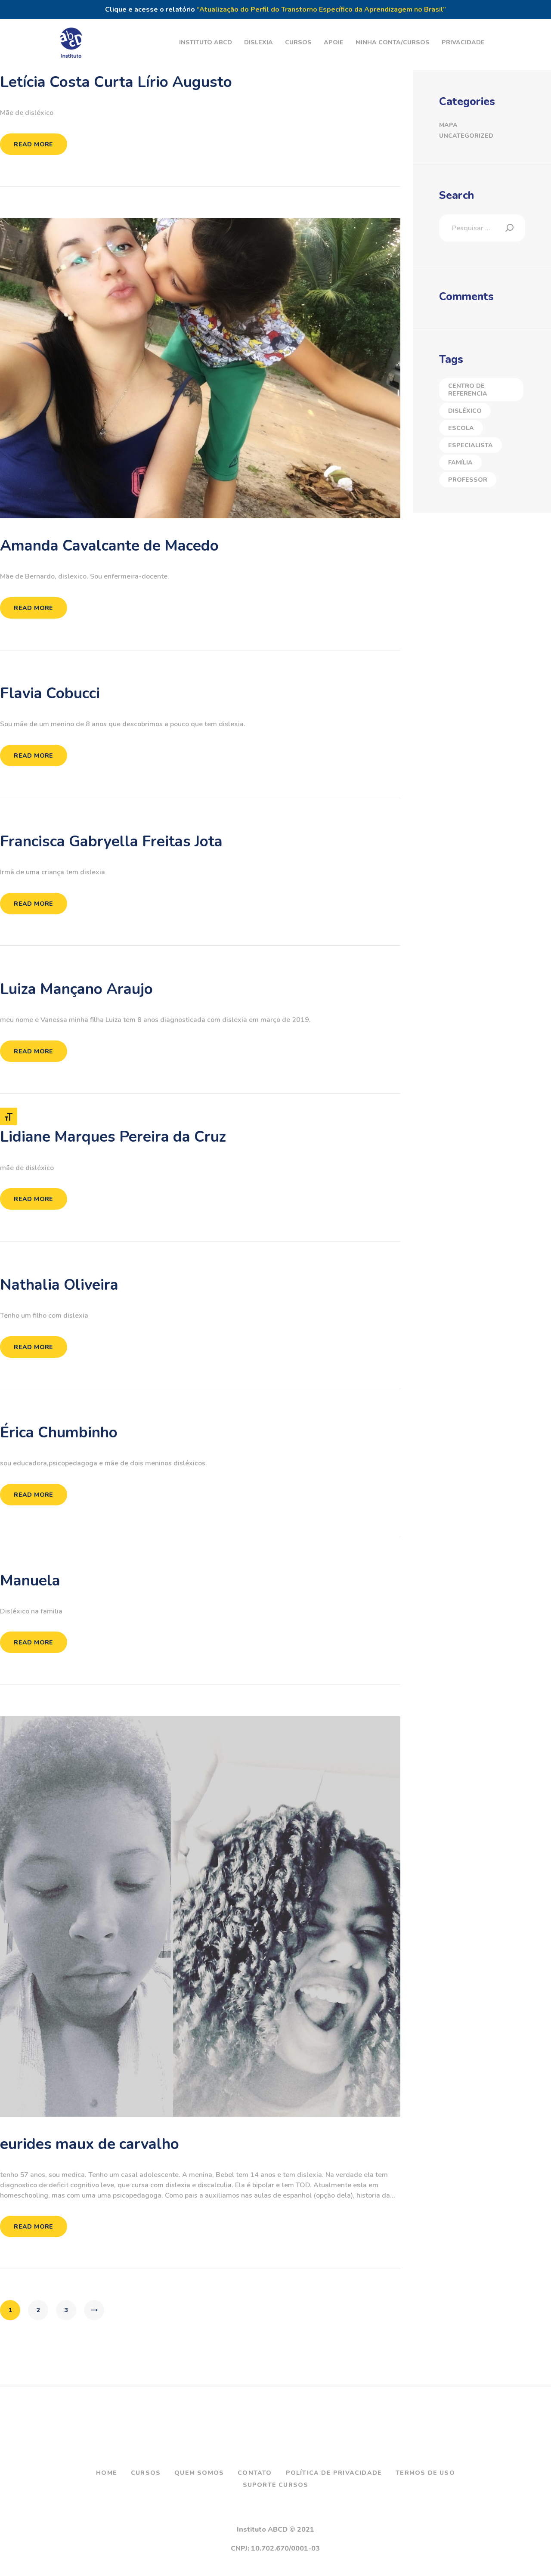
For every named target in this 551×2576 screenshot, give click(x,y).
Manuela (30, 1580)
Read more (33, 144)
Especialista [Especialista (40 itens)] (470, 445)
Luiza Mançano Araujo (76, 989)
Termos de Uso (425, 2473)
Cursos (146, 2473)
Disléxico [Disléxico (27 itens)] (465, 411)
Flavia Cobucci (50, 693)
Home (106, 2473)
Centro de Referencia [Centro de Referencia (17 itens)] (467, 390)
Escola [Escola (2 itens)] (461, 428)
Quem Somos (199, 2473)
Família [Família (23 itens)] (460, 462)
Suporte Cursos (276, 2485)
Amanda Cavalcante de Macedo (109, 545)
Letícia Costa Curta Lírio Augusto (116, 82)
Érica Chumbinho (59, 1432)
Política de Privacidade (334, 2473)
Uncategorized (466, 136)
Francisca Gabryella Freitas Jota (111, 841)
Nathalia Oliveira (59, 1285)
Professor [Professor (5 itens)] (467, 480)
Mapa (448, 125)
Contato (255, 2473)
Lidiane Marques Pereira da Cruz (113, 1137)
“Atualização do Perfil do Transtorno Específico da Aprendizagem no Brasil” (321, 9)
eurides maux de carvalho (89, 2144)
